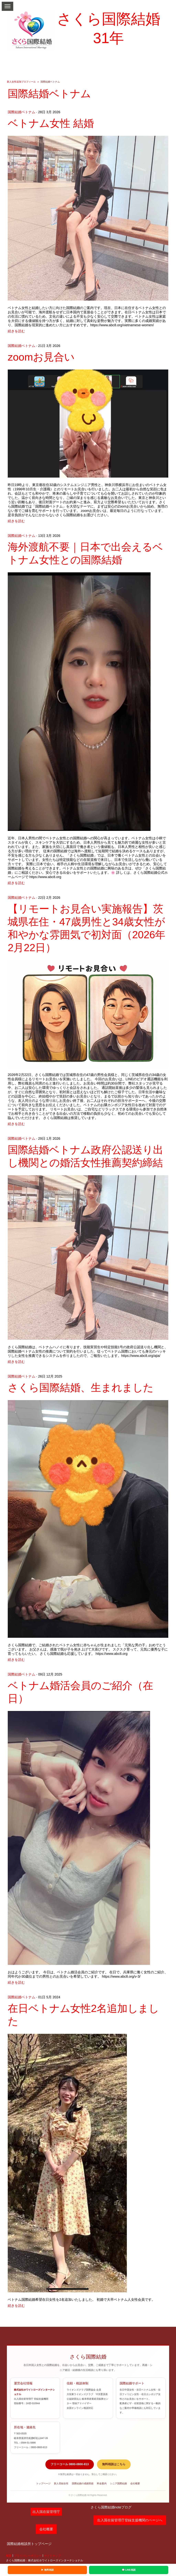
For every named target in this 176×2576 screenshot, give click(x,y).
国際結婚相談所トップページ (29, 2544)
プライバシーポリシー (28, 2555)
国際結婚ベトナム (21, 112)
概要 (9, 2555)
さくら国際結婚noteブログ (111, 2507)
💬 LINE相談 (129, 2569)
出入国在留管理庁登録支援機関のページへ (129, 2520)
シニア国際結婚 (118, 2483)
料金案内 (102, 2483)
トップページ (43, 2483)
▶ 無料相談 (47, 2569)
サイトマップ (52, 2555)
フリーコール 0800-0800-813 (70, 2464)
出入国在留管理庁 (46, 2512)
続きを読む (16, 331)
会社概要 (135, 2483)
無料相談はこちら (113, 2464)
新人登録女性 (61, 2483)
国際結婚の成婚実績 (83, 2483)
